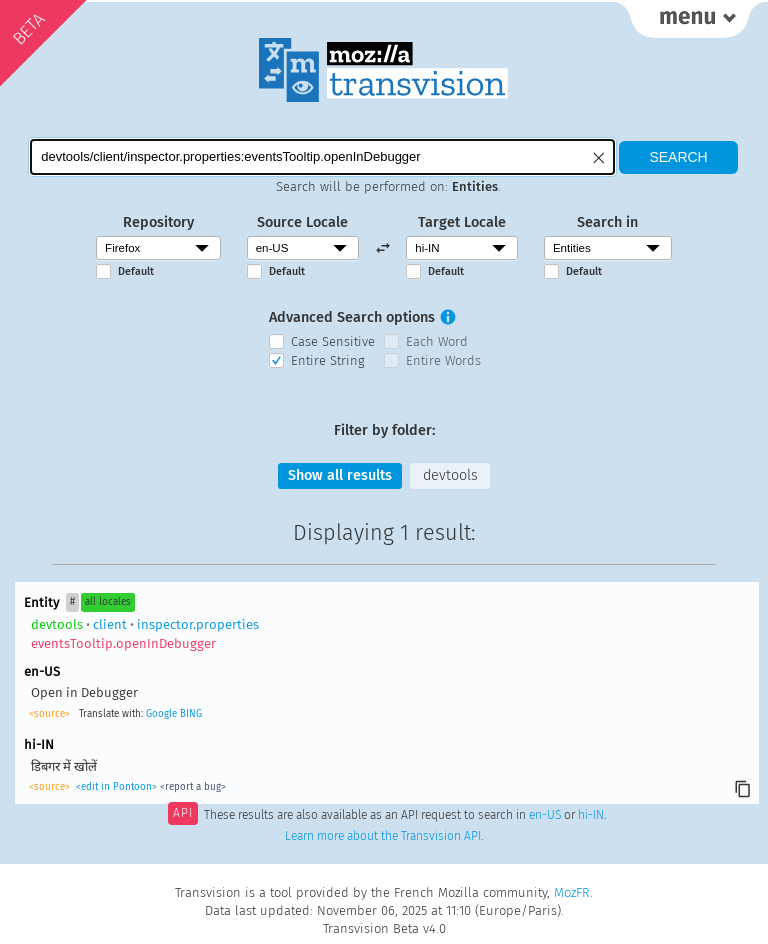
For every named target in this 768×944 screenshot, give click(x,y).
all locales (108, 602)
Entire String (328, 360)
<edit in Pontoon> (116, 787)
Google (161, 714)
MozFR (572, 892)
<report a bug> (193, 787)
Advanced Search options (352, 317)
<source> (49, 714)
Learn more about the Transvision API (383, 836)
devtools (450, 475)
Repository (158, 222)
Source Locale (302, 222)
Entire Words (443, 360)
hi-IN (591, 815)
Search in (607, 222)
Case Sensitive (333, 341)
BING (191, 714)
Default (136, 271)
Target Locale (462, 222)
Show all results (340, 475)
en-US (545, 815)
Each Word (437, 341)
